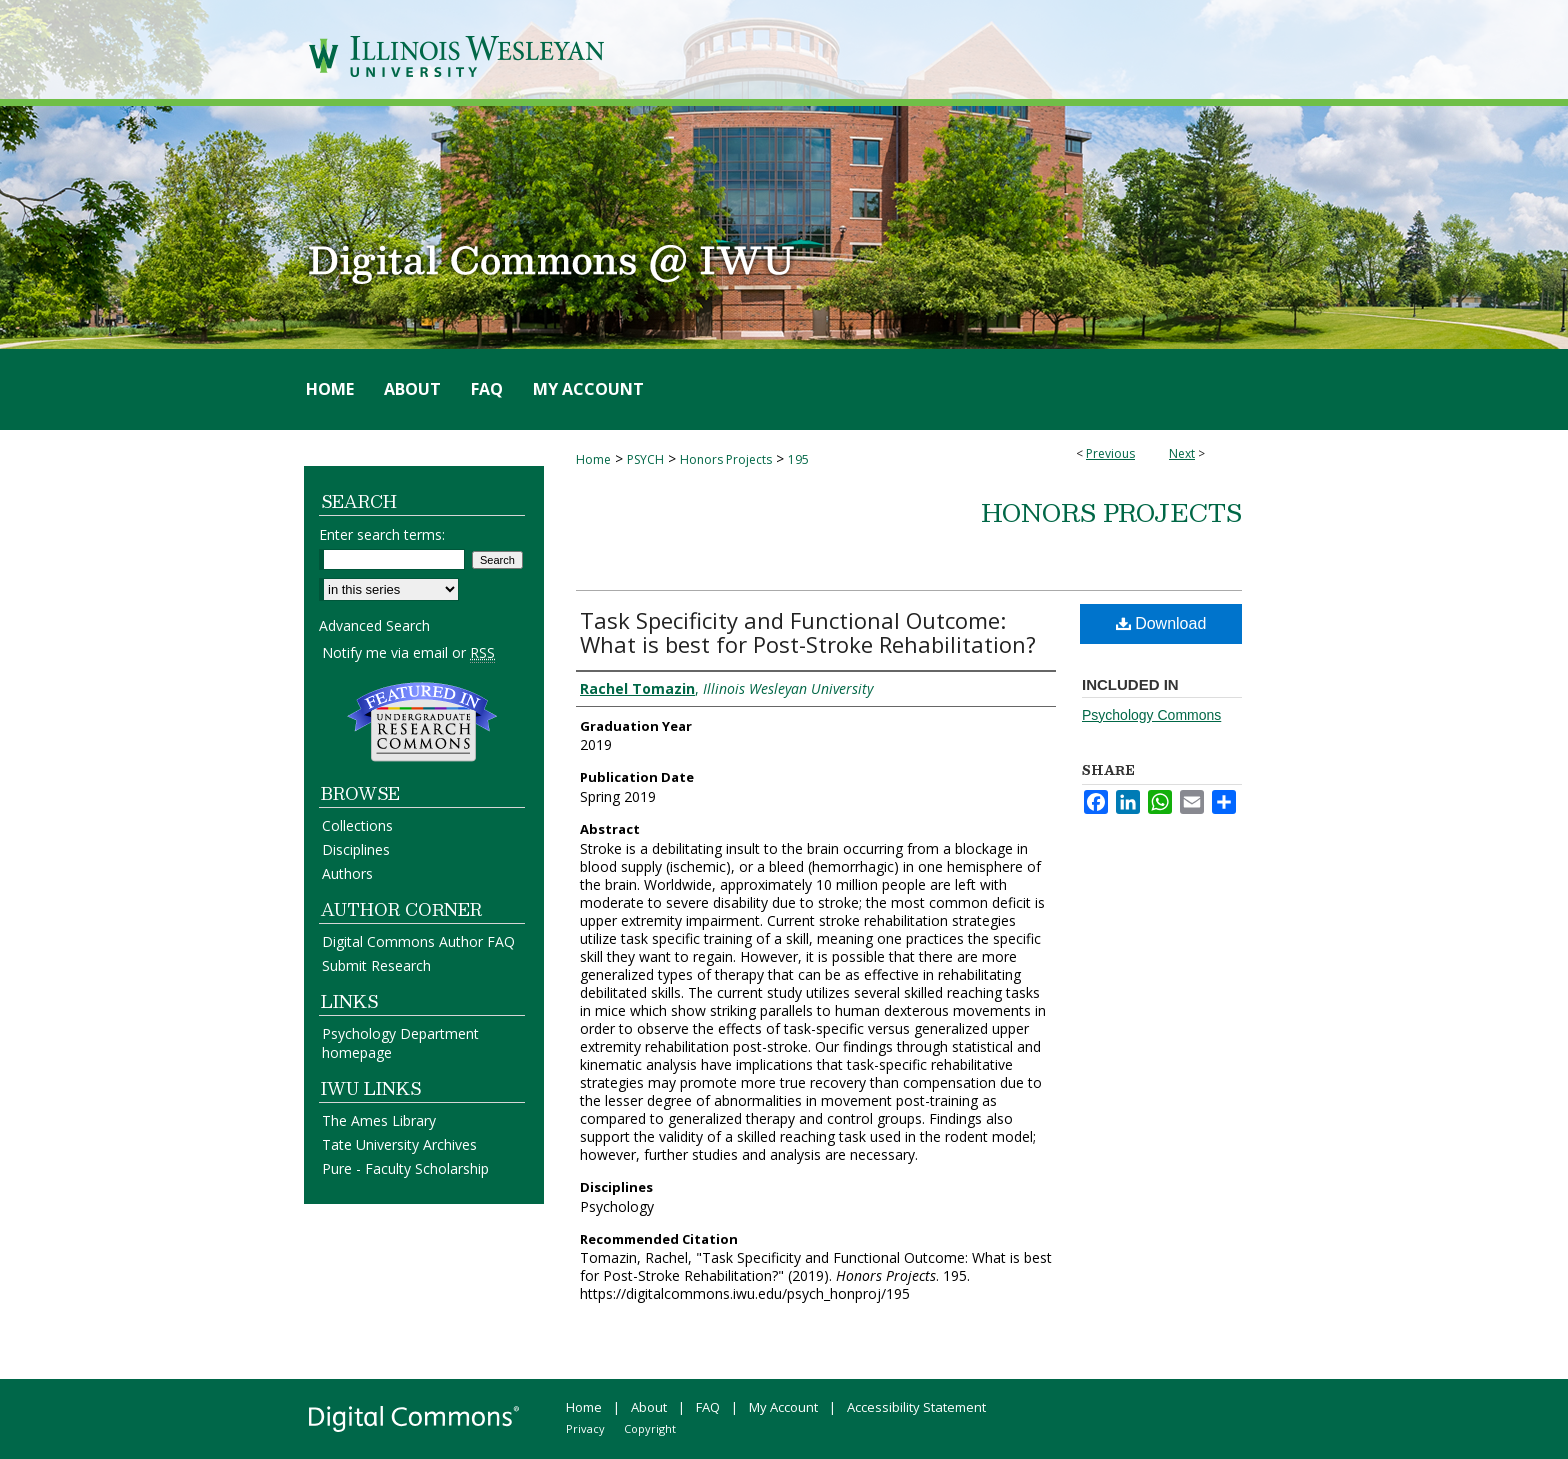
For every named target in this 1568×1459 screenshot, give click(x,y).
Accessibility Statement (916, 1407)
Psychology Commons (1151, 715)
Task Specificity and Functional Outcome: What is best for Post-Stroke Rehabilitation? (808, 632)
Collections (357, 825)
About (649, 1407)
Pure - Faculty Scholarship (405, 1168)
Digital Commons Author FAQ (418, 941)
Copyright (650, 1428)
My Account (783, 1407)
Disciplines (356, 849)
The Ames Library (379, 1120)
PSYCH (645, 459)
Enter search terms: (382, 534)
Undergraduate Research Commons (422, 722)
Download (1161, 623)
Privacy (585, 1428)
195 (798, 459)
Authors (347, 873)
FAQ (708, 1407)
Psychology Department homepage (400, 1043)
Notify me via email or (408, 652)
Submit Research (376, 965)
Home (593, 459)
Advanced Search (374, 625)
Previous (1110, 453)
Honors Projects (726, 459)
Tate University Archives (399, 1144)
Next (1182, 453)
